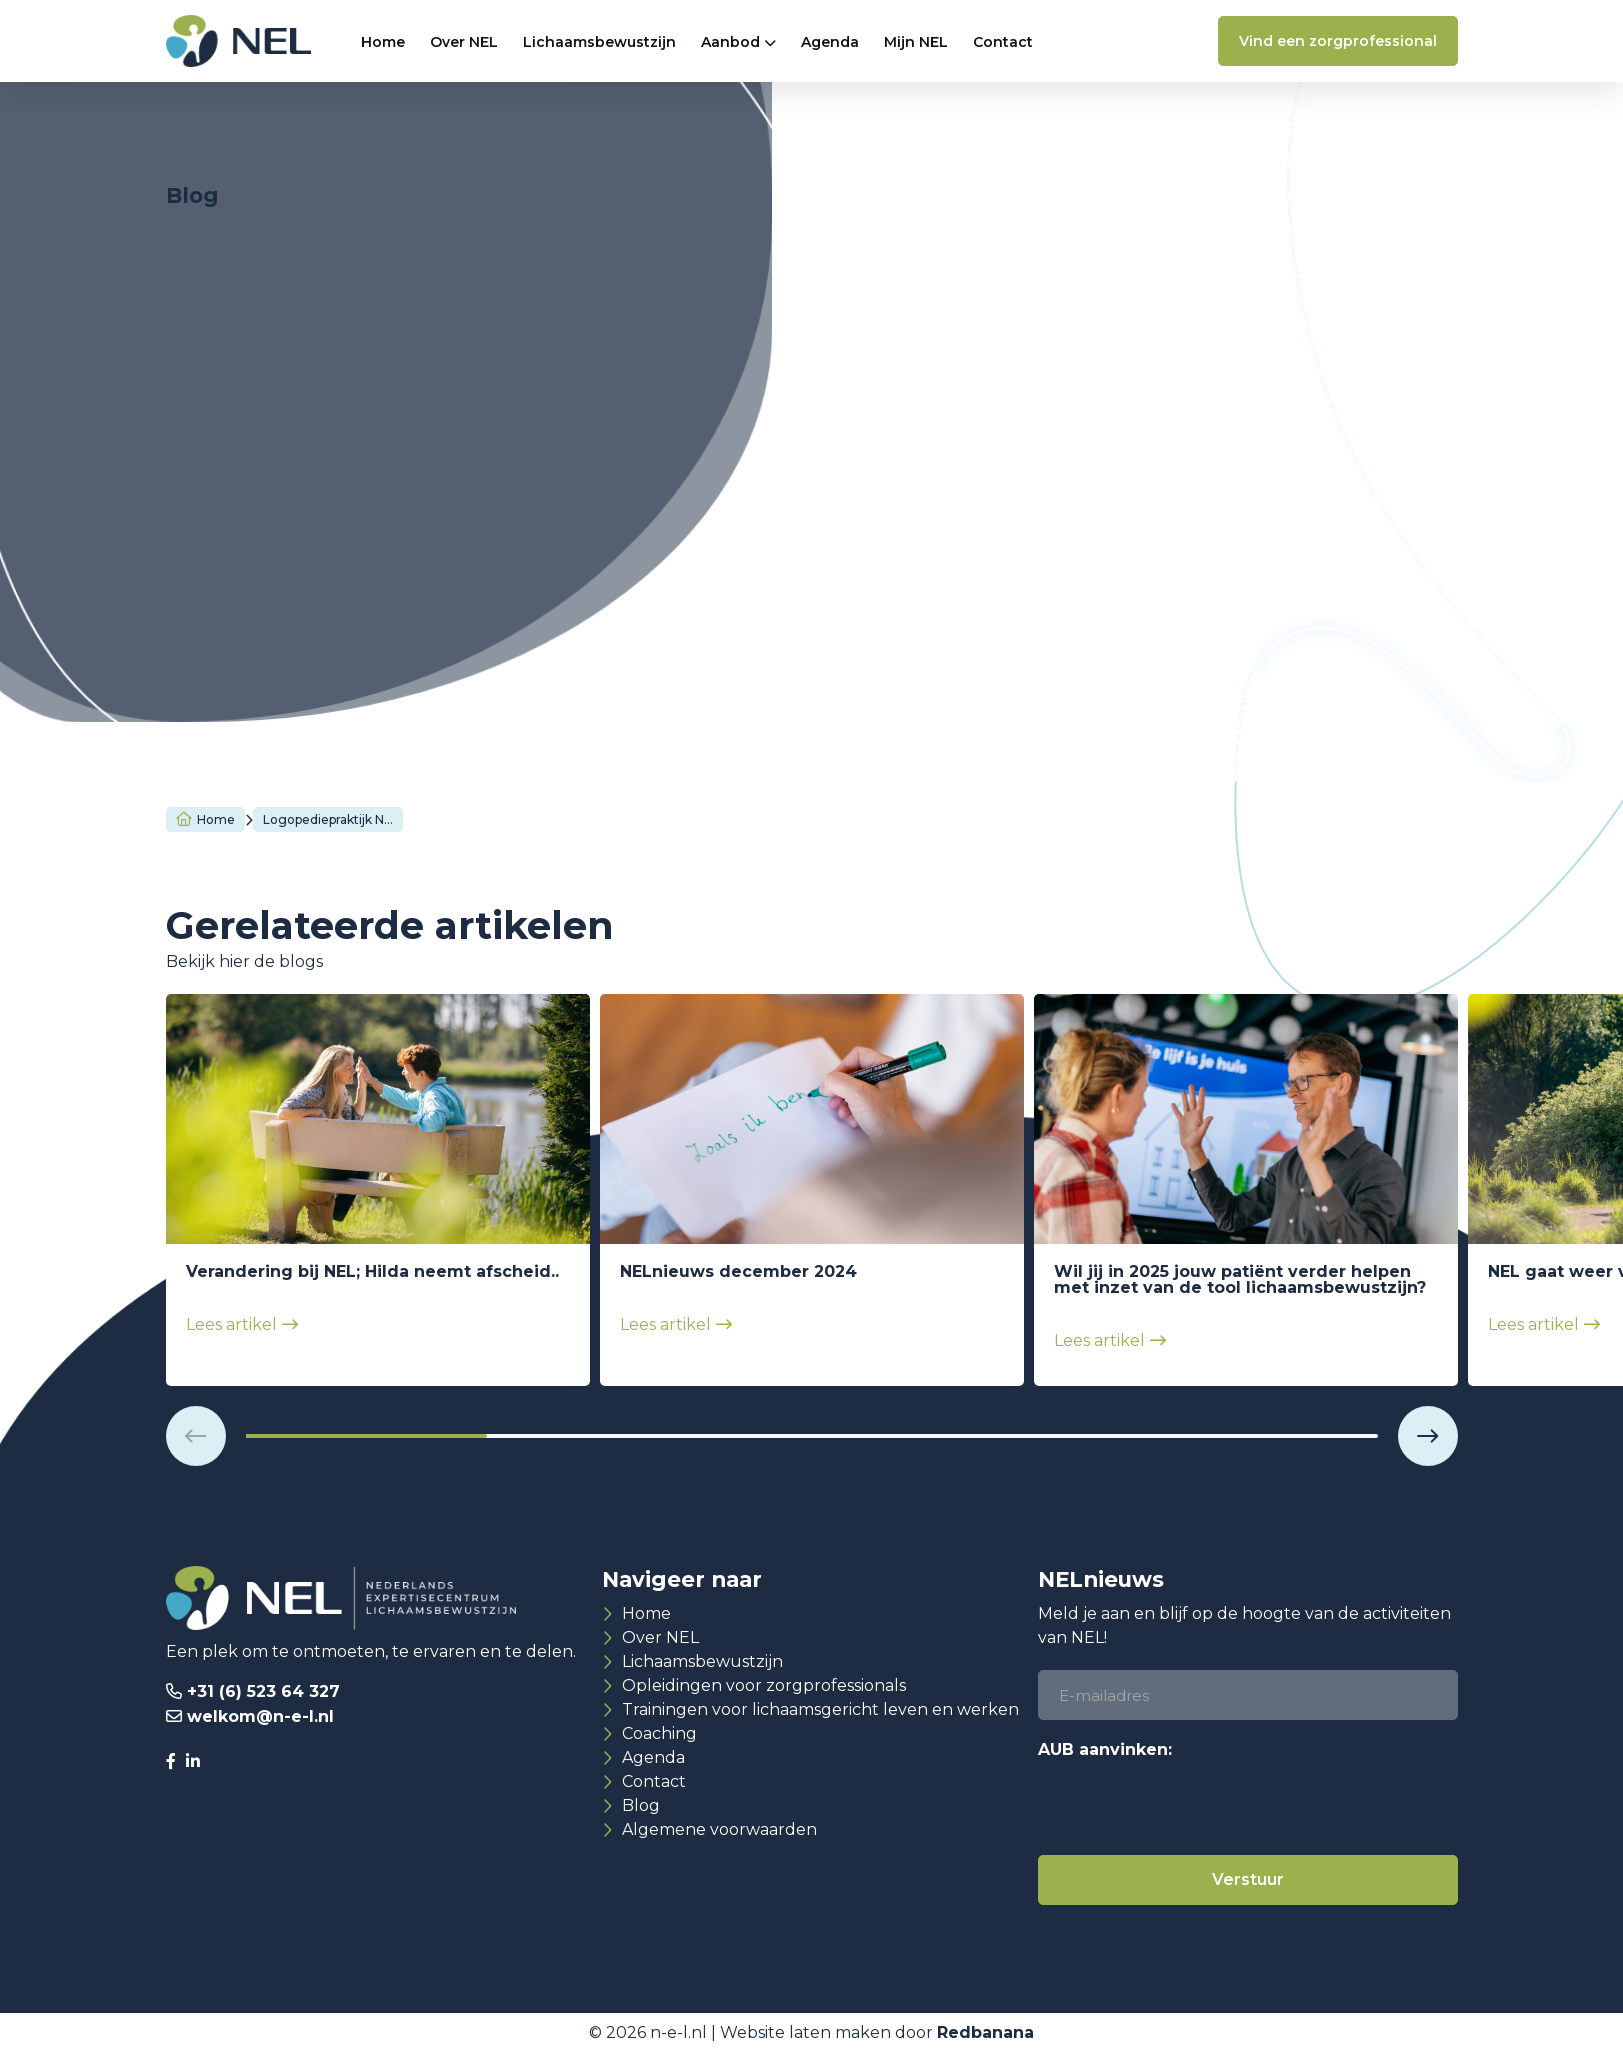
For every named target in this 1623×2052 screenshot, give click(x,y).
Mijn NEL (916, 42)
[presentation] (1190, 1806)
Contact (1003, 42)
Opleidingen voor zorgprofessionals (764, 1685)
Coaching (659, 1733)
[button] (196, 1436)
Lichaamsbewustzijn (599, 42)
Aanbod (730, 42)
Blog (641, 1805)
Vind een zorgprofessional (1338, 41)
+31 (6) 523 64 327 (263, 1691)
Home (383, 42)
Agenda (830, 42)
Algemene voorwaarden (719, 1829)
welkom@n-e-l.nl (260, 1716)
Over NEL (464, 42)
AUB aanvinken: (1105, 1749)
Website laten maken (805, 2032)
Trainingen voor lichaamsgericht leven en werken (820, 1709)
